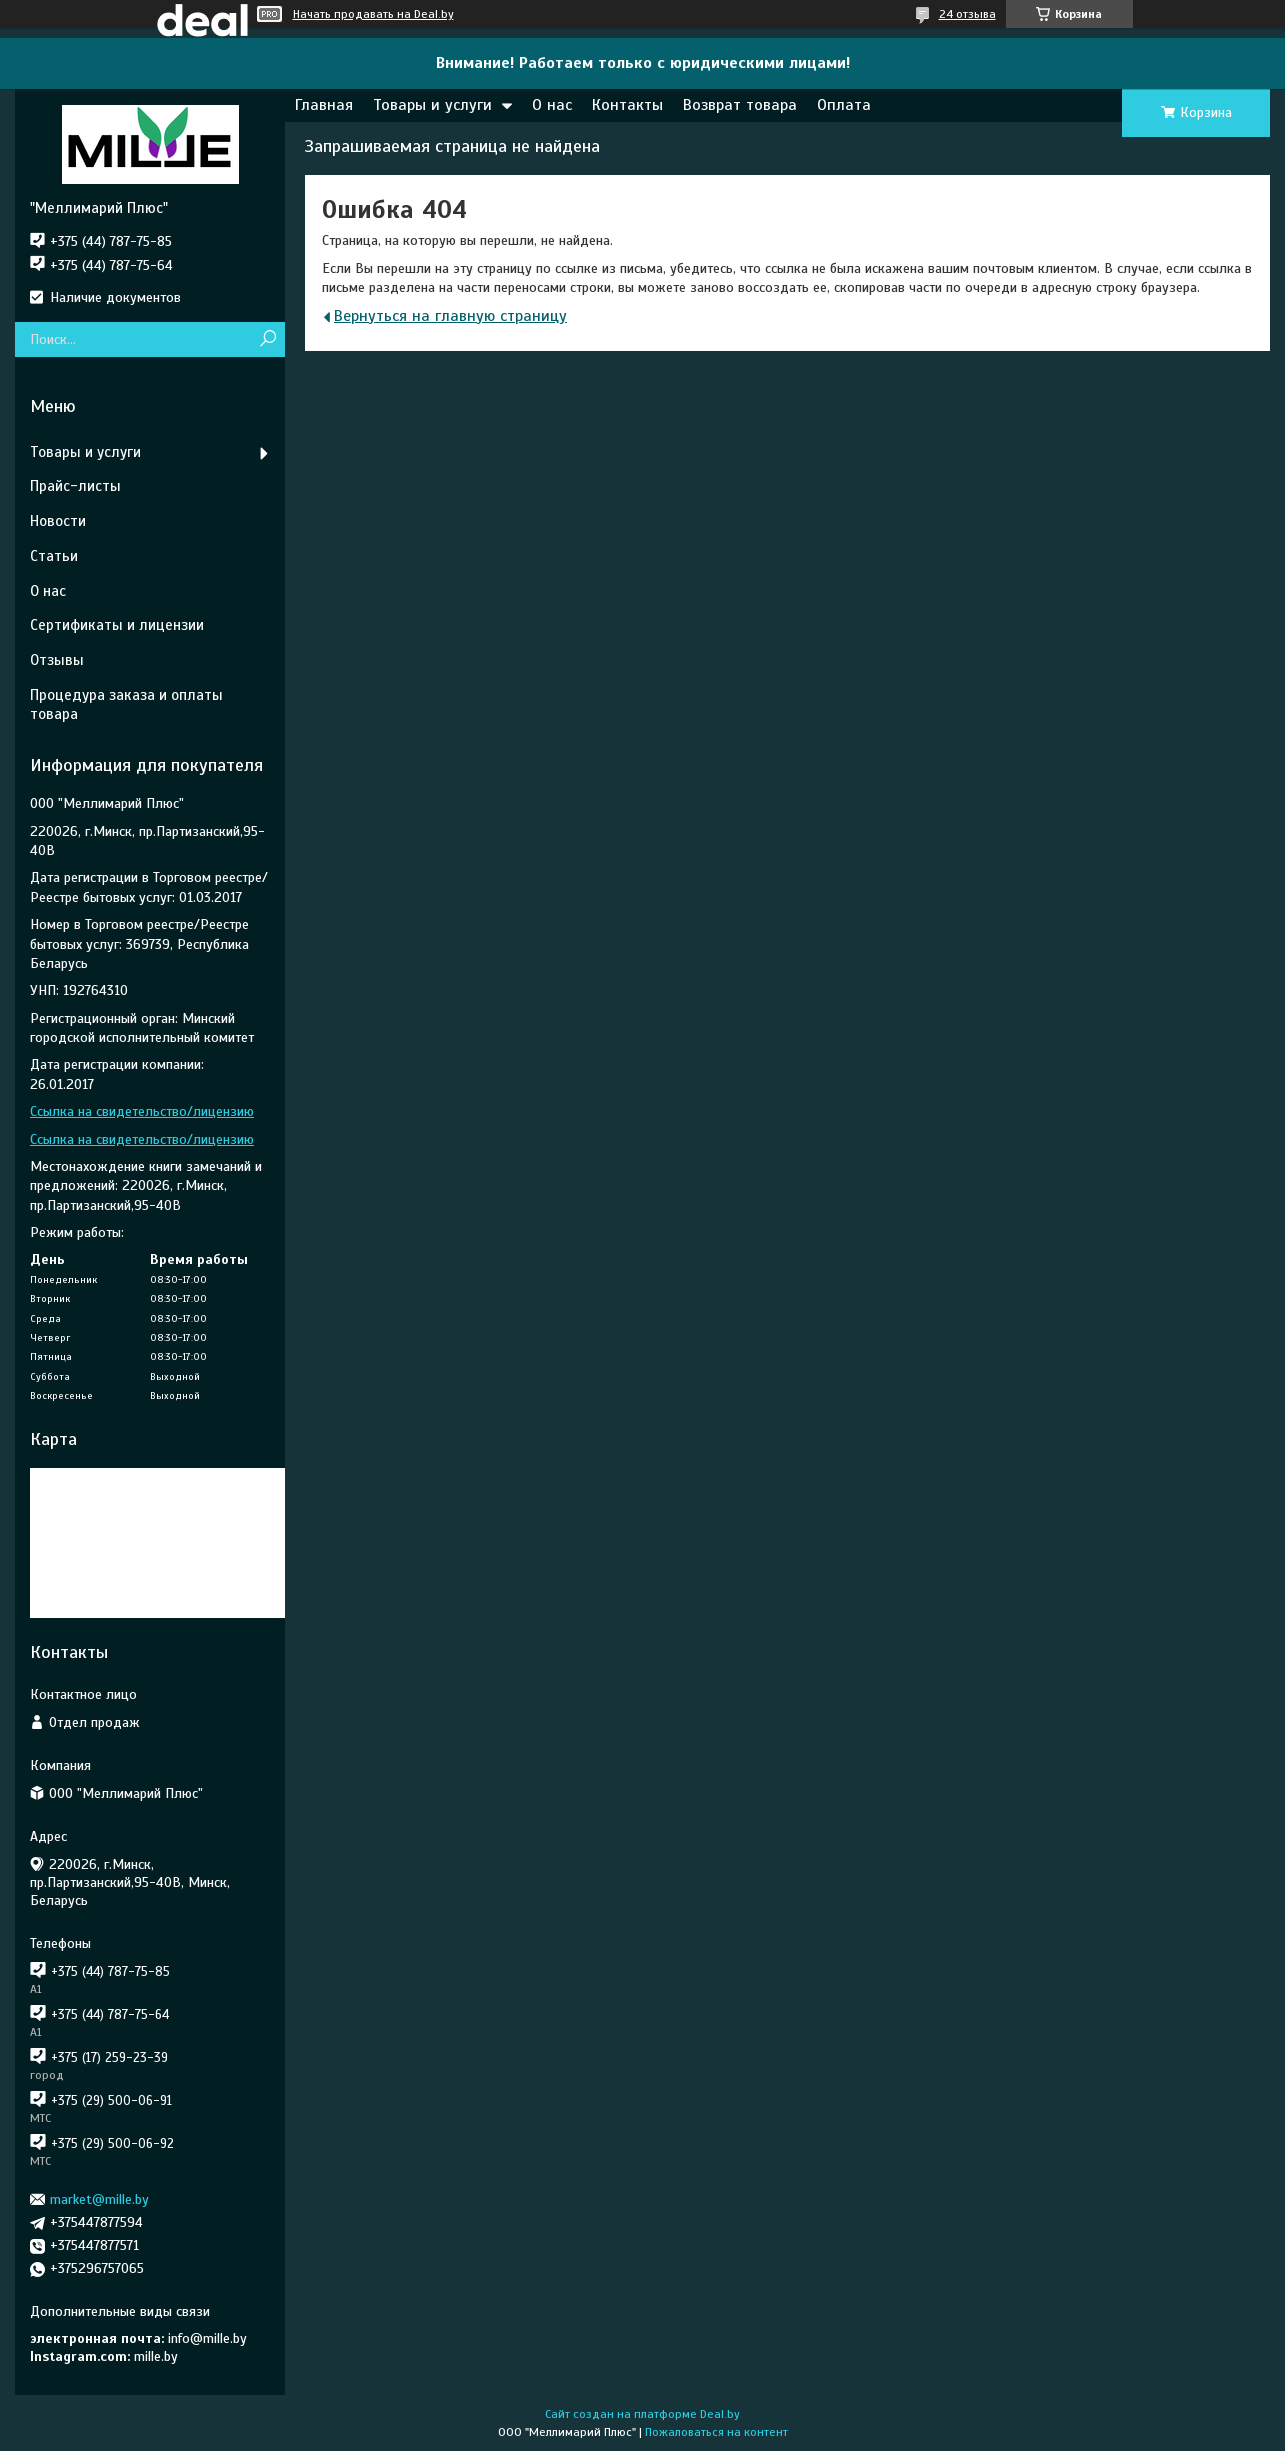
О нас (552, 105)
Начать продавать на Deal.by (373, 14)
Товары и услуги (432, 105)
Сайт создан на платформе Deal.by (642, 2414)
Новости (58, 521)
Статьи (54, 556)
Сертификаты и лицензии (117, 625)
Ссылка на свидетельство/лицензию (142, 1111)
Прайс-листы (75, 486)
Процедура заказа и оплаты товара (126, 704)
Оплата (844, 105)
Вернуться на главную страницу (450, 316)
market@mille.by (99, 2199)
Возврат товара (740, 105)
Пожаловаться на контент (716, 2432)
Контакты (627, 105)
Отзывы (57, 660)
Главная (324, 105)
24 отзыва (967, 14)
